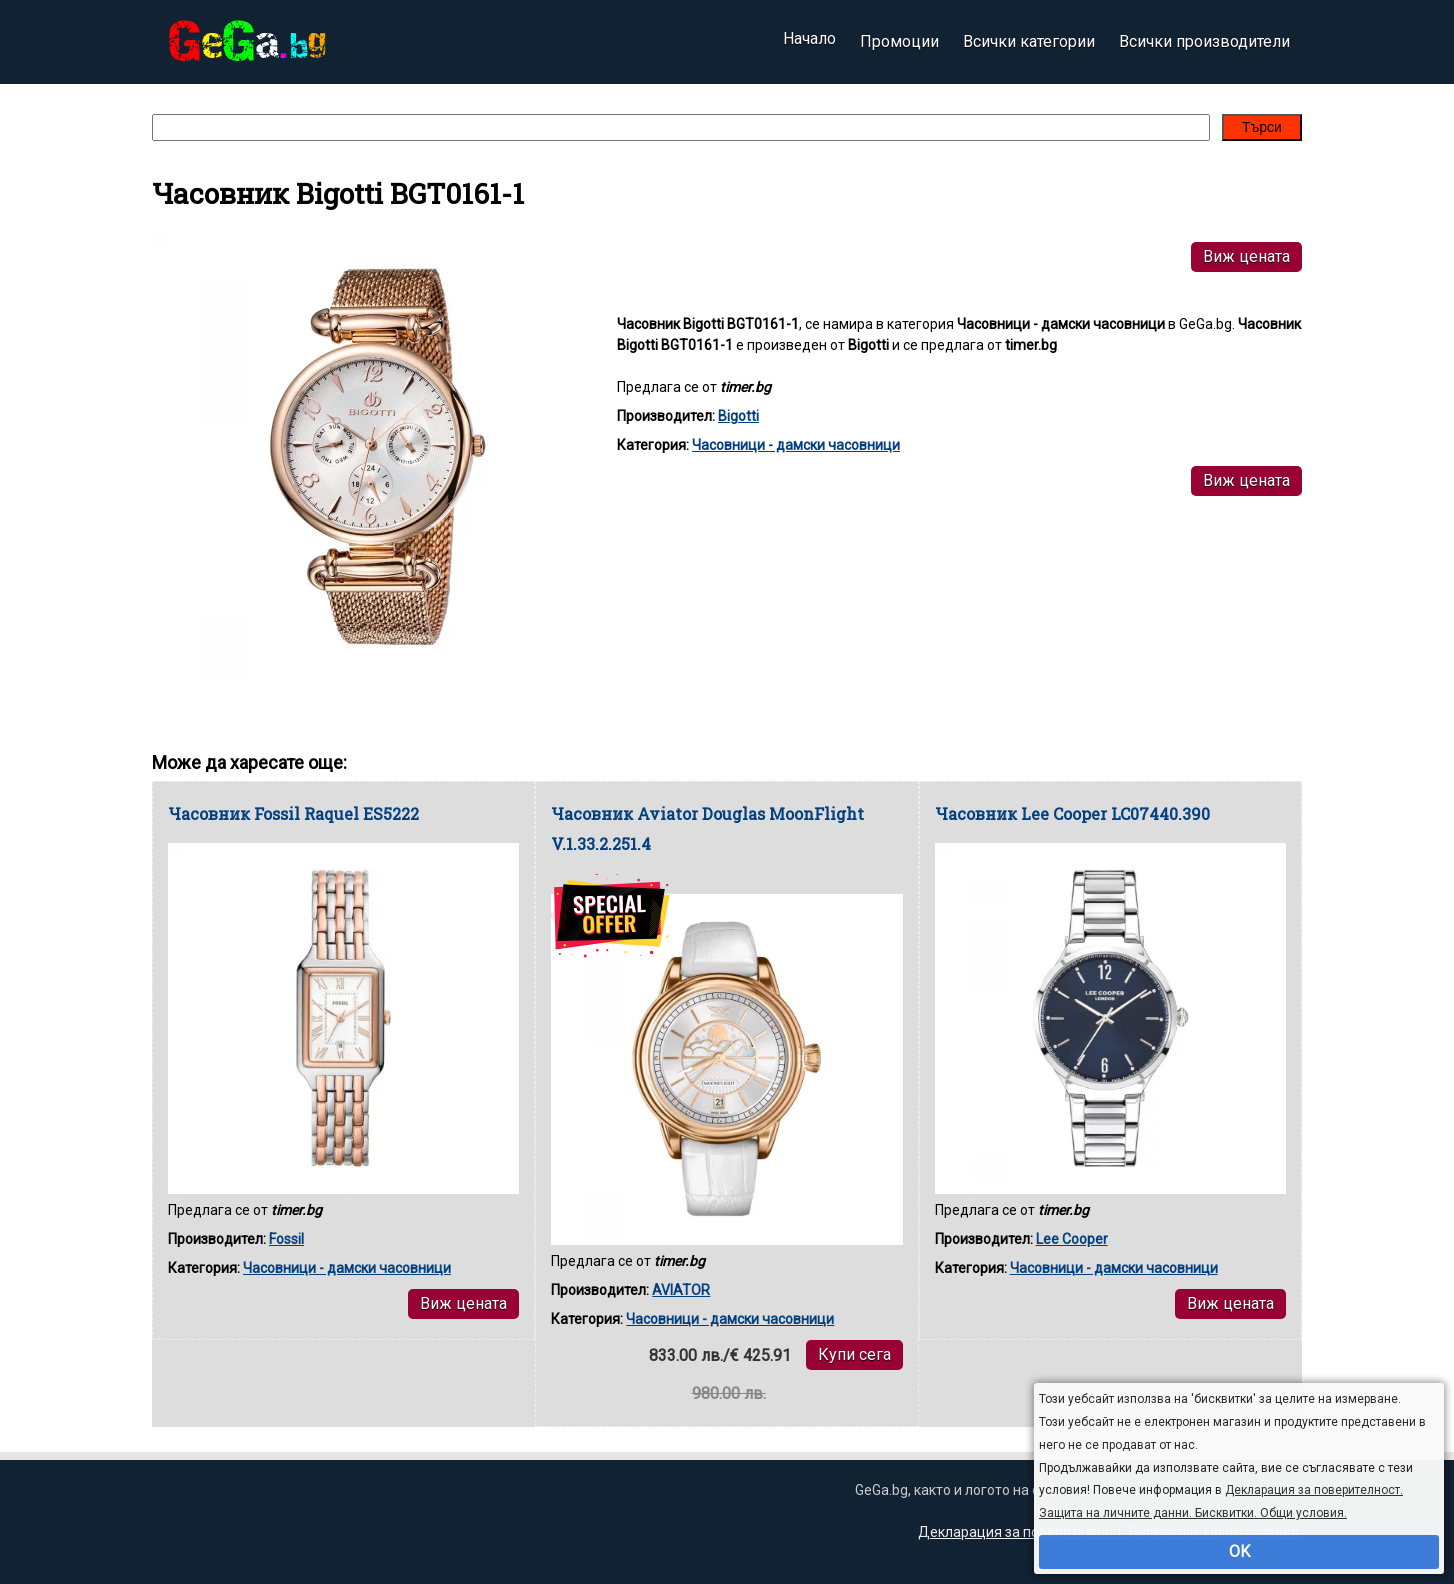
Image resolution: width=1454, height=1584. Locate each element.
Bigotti (738, 416)
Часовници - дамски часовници (796, 445)
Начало (809, 41)
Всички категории (1029, 41)
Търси (1262, 127)
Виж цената (1246, 256)
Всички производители (1204, 41)
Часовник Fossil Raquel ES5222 (293, 813)
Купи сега (854, 1354)
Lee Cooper (1072, 1239)
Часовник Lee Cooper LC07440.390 (1072, 813)
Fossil (286, 1239)
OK (1239, 1551)
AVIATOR (681, 1290)
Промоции (899, 41)
